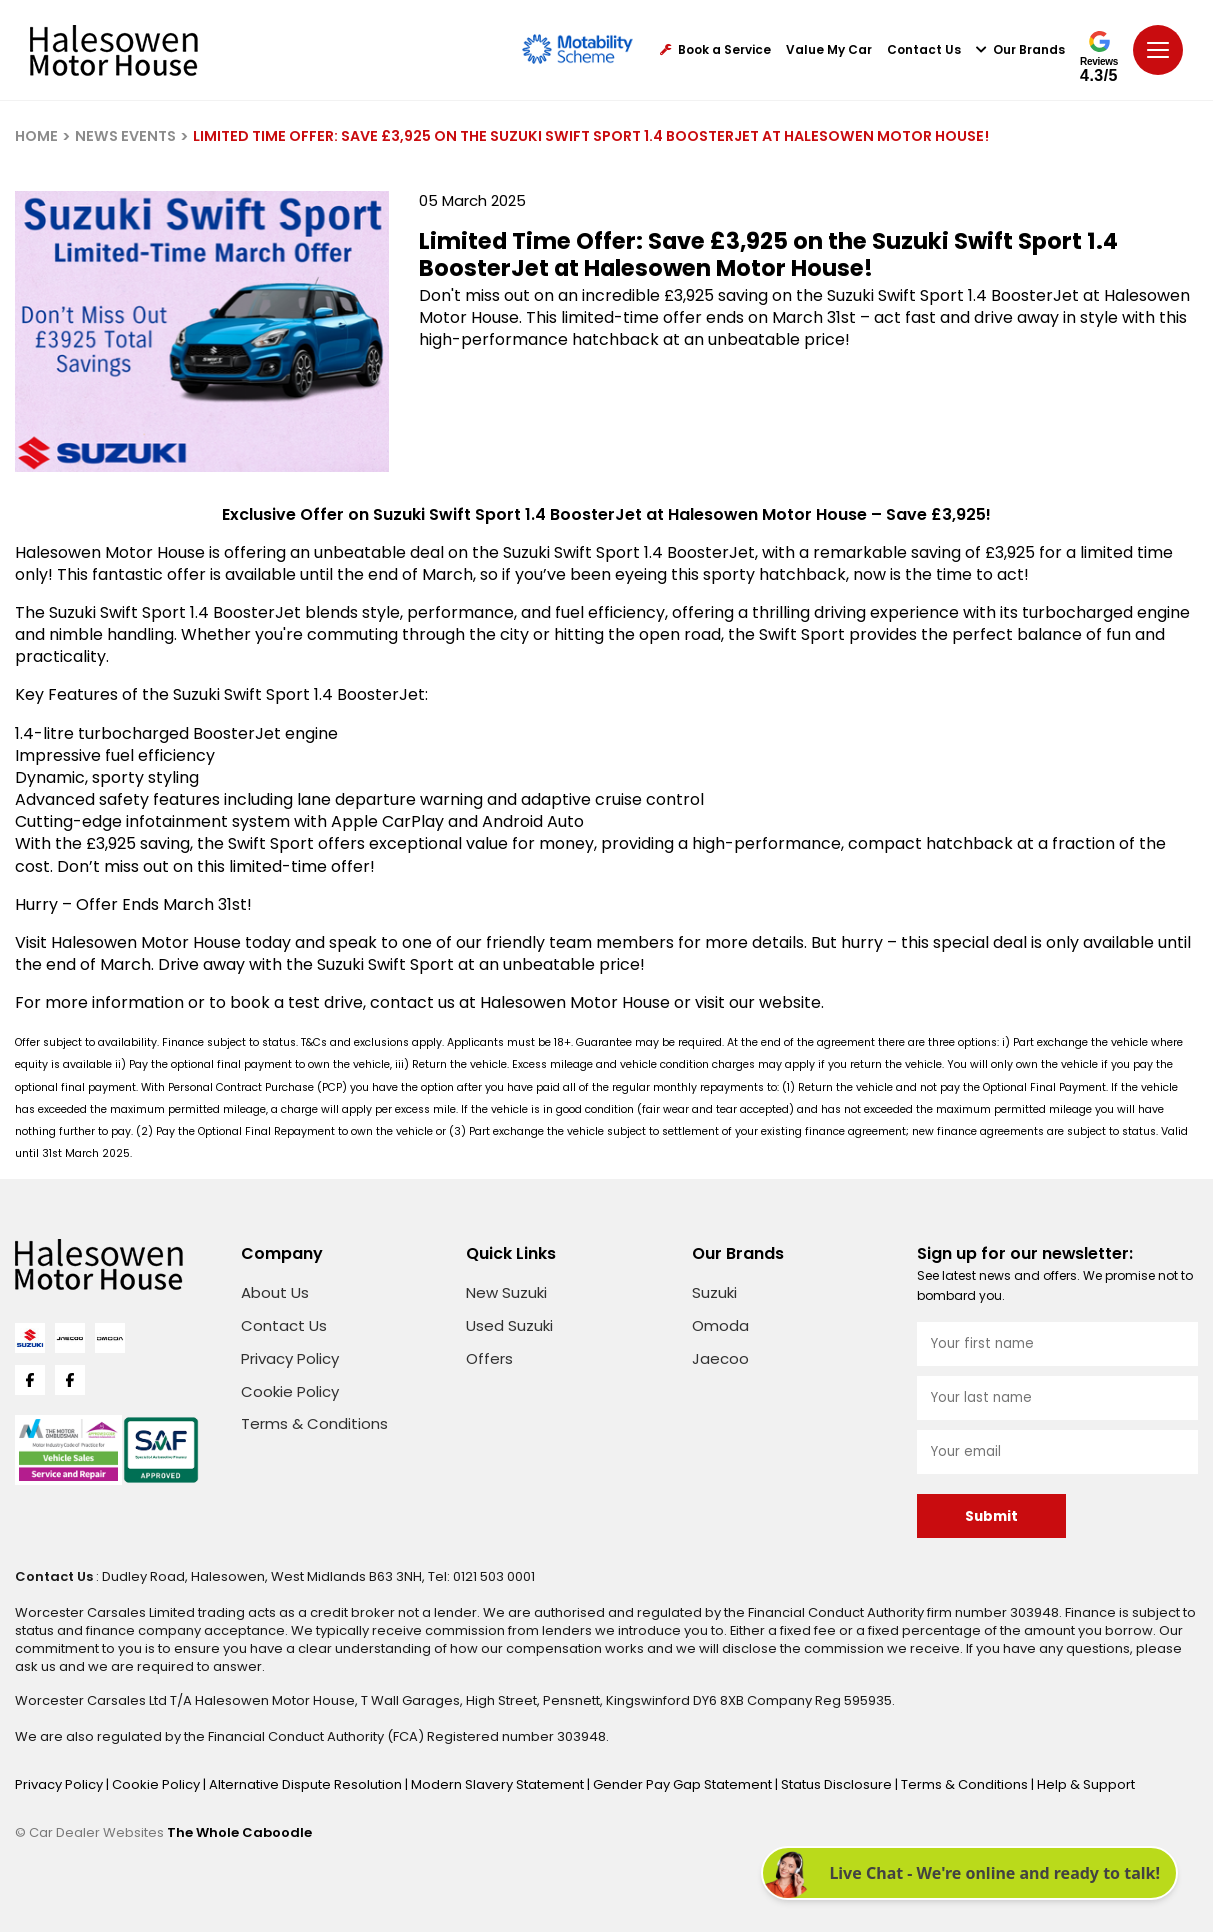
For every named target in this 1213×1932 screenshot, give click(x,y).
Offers (489, 1358)
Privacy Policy (290, 1358)
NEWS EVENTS (125, 136)
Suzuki (714, 1292)
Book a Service (715, 50)
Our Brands (1020, 50)
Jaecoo (720, 1358)
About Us (275, 1292)
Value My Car (829, 50)
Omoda (720, 1325)
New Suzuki (506, 1292)
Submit (991, 1516)
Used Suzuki (509, 1325)
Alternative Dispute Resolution (307, 1784)
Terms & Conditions (314, 1423)
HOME (36, 136)
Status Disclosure (838, 1784)
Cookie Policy (290, 1391)
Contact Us (924, 50)
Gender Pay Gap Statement (684, 1784)
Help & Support (1086, 1784)
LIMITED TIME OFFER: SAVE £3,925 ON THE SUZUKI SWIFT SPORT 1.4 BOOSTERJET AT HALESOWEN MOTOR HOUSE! (591, 136)
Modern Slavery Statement (499, 1784)
